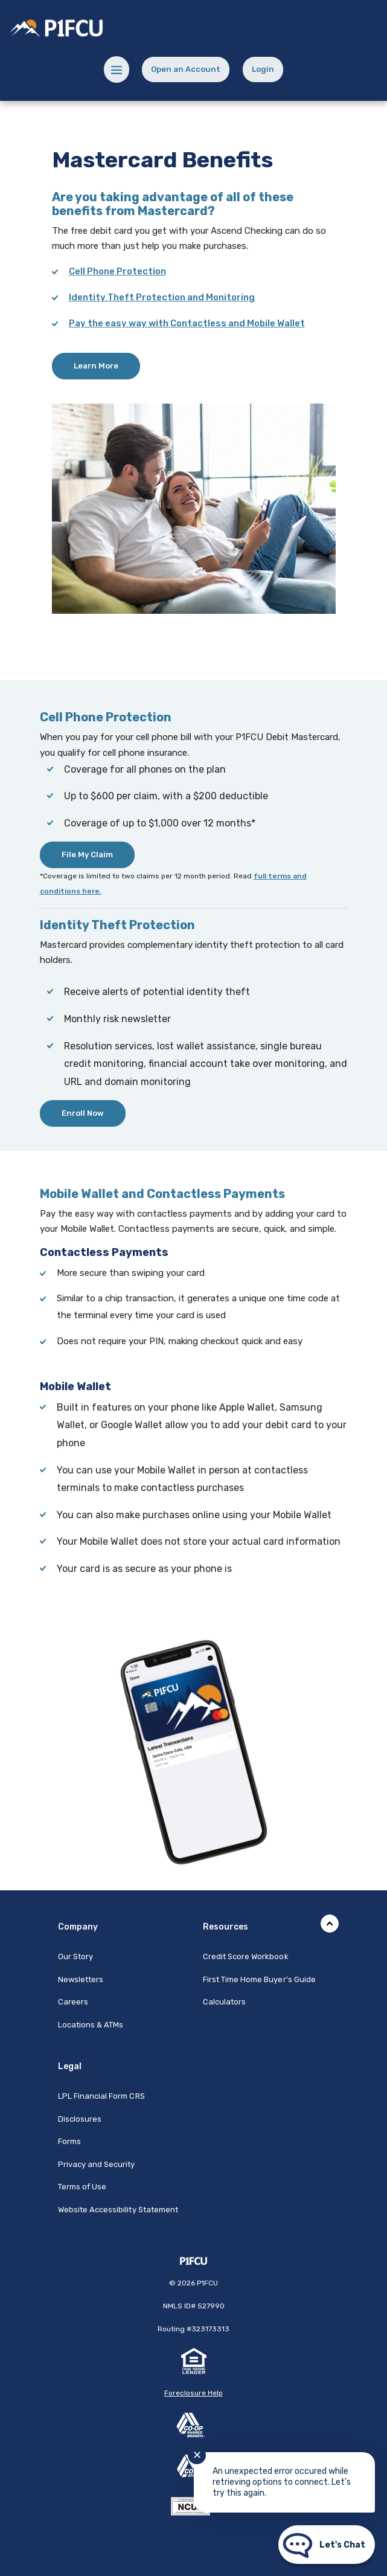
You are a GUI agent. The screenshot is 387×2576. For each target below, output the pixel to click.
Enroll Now (83, 1113)
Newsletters (81, 1979)
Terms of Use (82, 2186)
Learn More (96, 365)
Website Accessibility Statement (118, 2209)
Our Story (75, 1956)
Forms (69, 2141)
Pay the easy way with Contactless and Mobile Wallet (187, 323)
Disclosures (80, 2119)
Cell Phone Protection (117, 271)
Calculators (224, 2001)
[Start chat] (326, 2544)
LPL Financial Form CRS (101, 2096)
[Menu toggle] (116, 69)
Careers (73, 2001)
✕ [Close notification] (197, 2455)
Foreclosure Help (193, 2393)
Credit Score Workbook (246, 1956)
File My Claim (87, 854)
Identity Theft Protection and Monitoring (162, 297)
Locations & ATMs (91, 2024)
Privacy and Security (96, 2164)
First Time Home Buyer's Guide (259, 1979)
